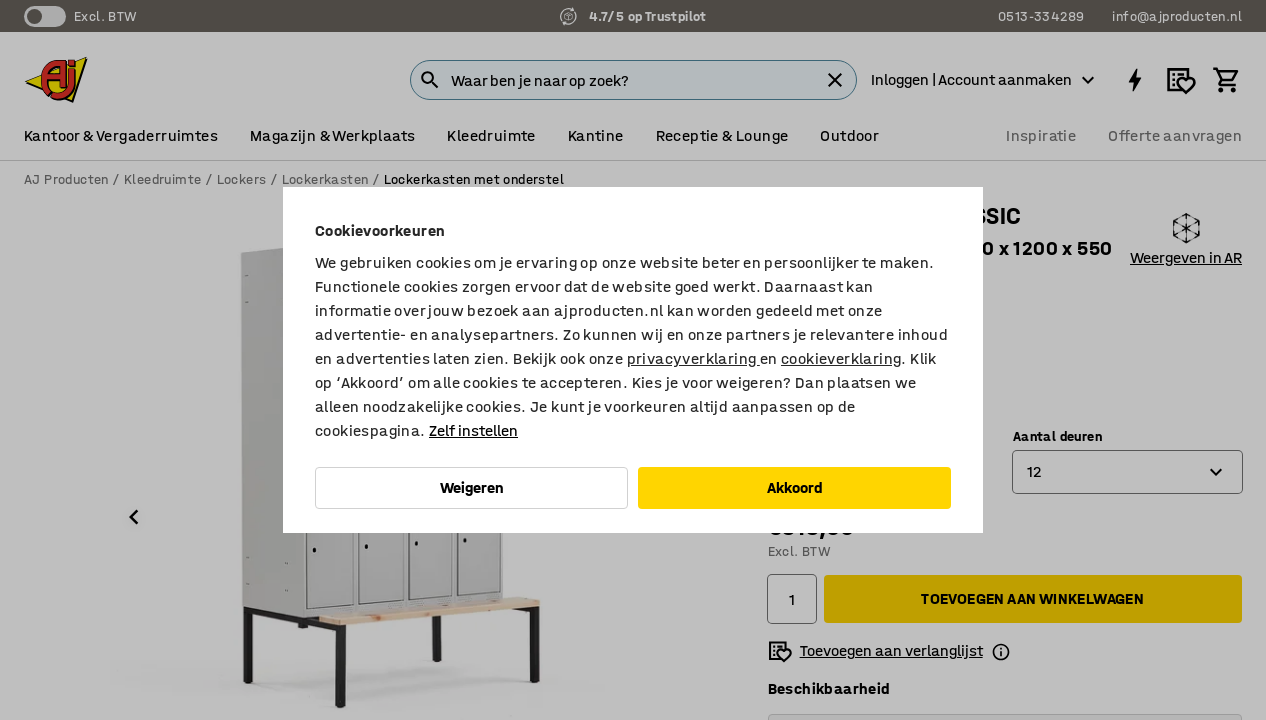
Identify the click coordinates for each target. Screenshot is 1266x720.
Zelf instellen (473, 430)
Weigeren (472, 487)
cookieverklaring (841, 358)
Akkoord (795, 487)
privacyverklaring (693, 358)
